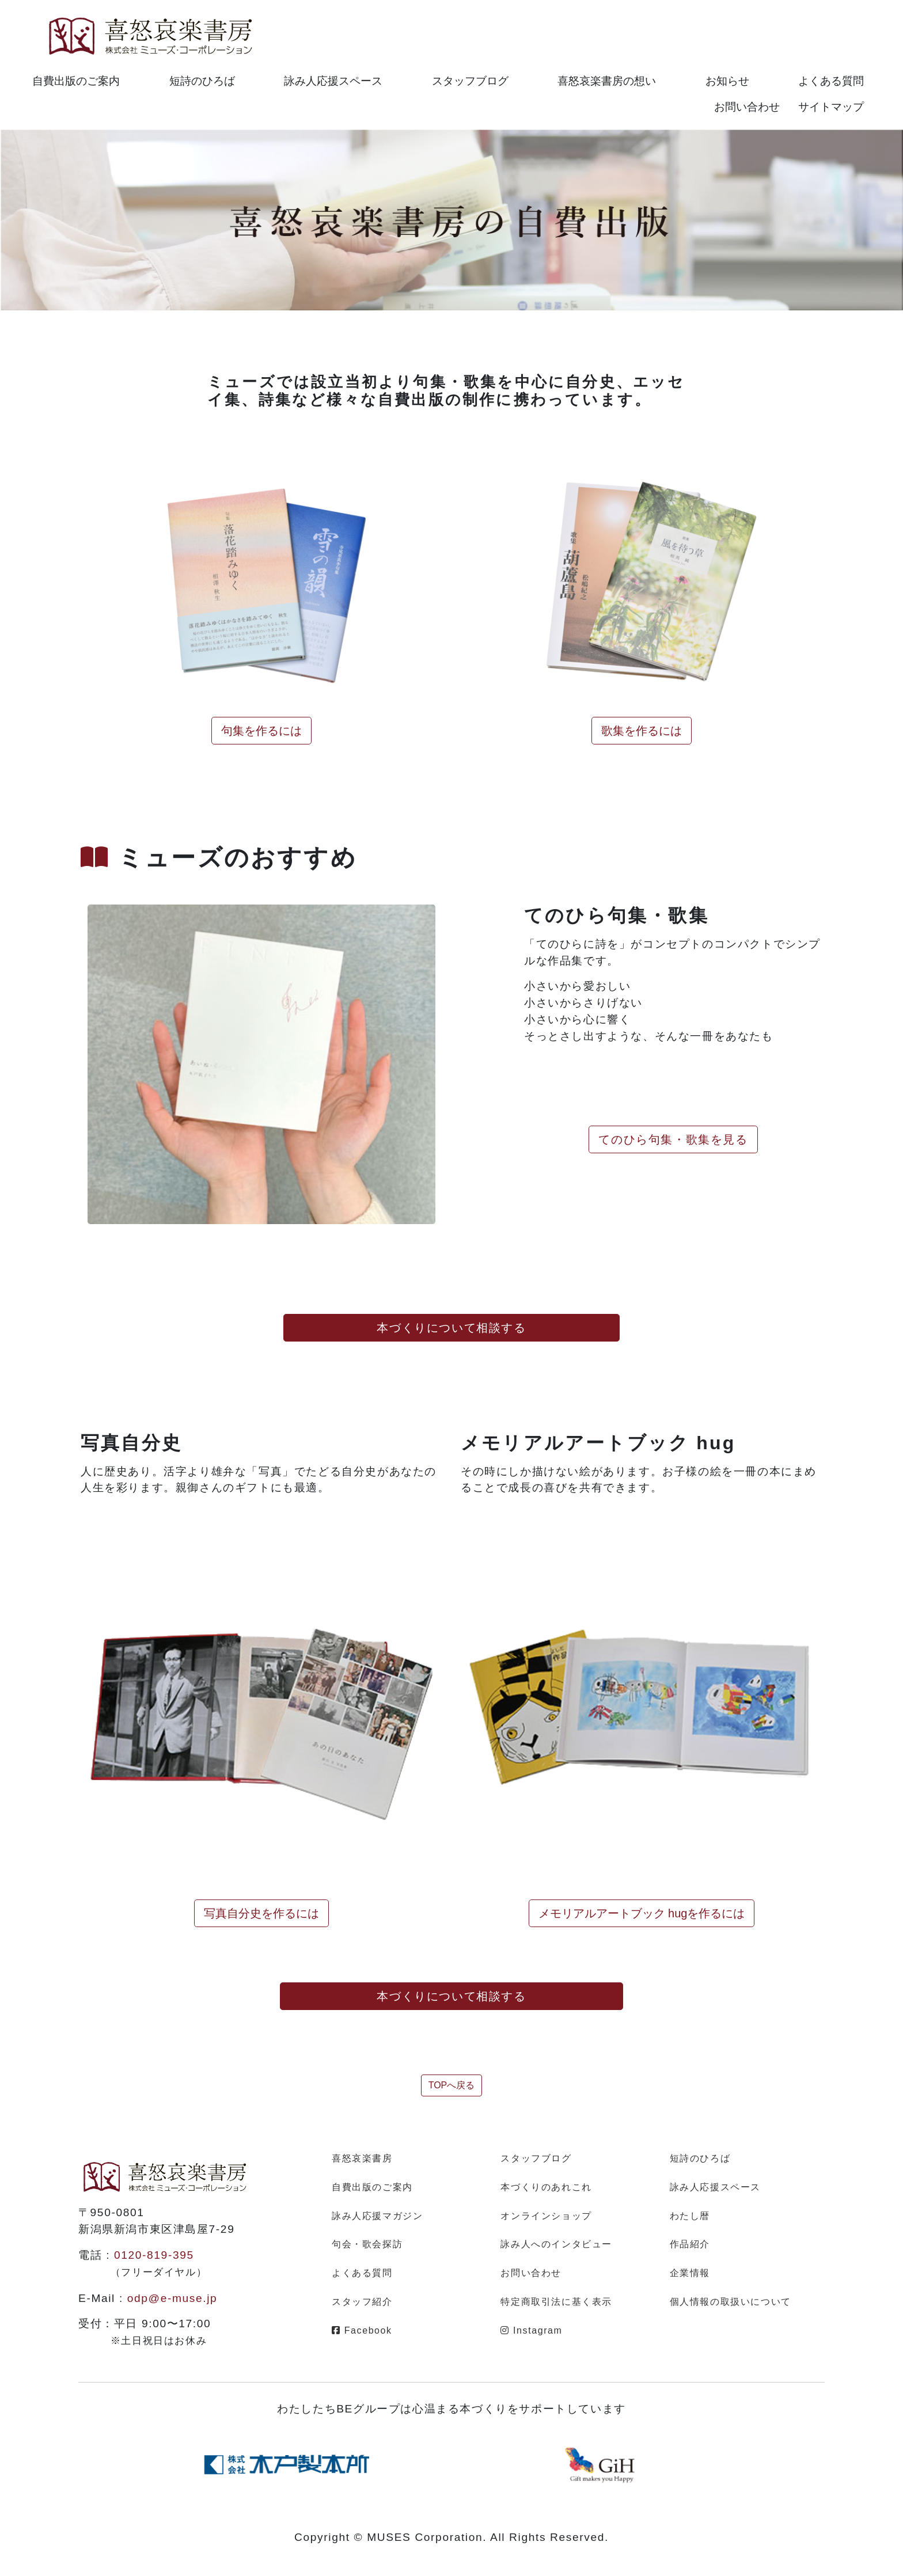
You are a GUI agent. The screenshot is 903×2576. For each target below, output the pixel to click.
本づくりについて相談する (451, 1327)
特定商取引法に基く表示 (556, 2302)
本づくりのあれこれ (545, 2187)
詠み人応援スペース (333, 81)
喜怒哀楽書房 (362, 2158)
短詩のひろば (202, 81)
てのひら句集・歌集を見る (673, 1139)
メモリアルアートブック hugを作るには (641, 1913)
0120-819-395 (154, 2255)
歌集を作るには (641, 730)
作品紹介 (690, 2244)
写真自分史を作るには (261, 1913)
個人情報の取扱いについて (730, 2302)
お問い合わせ (747, 107)
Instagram (531, 2330)
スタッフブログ (470, 81)
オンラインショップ (545, 2216)
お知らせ (727, 81)
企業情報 (690, 2273)
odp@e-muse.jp (172, 2298)
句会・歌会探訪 (367, 2244)
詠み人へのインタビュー (556, 2244)
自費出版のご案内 (76, 81)
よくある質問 (831, 81)
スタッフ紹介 (362, 2302)
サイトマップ (831, 107)
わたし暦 (690, 2216)
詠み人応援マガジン (377, 2216)
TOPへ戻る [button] (451, 2085)
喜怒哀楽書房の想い (606, 81)
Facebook (362, 2330)
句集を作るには (261, 730)
